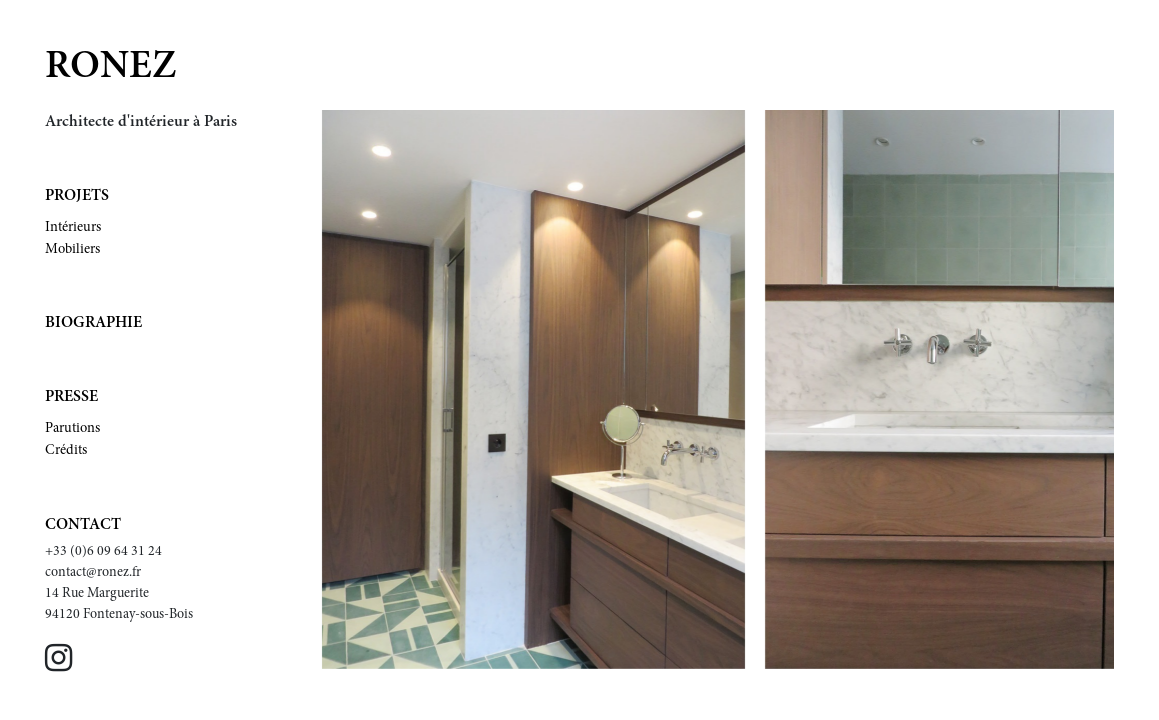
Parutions (72, 429)
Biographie (93, 323)
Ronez (110, 68)
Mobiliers (72, 250)
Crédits (66, 451)
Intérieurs (73, 228)
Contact (83, 525)
